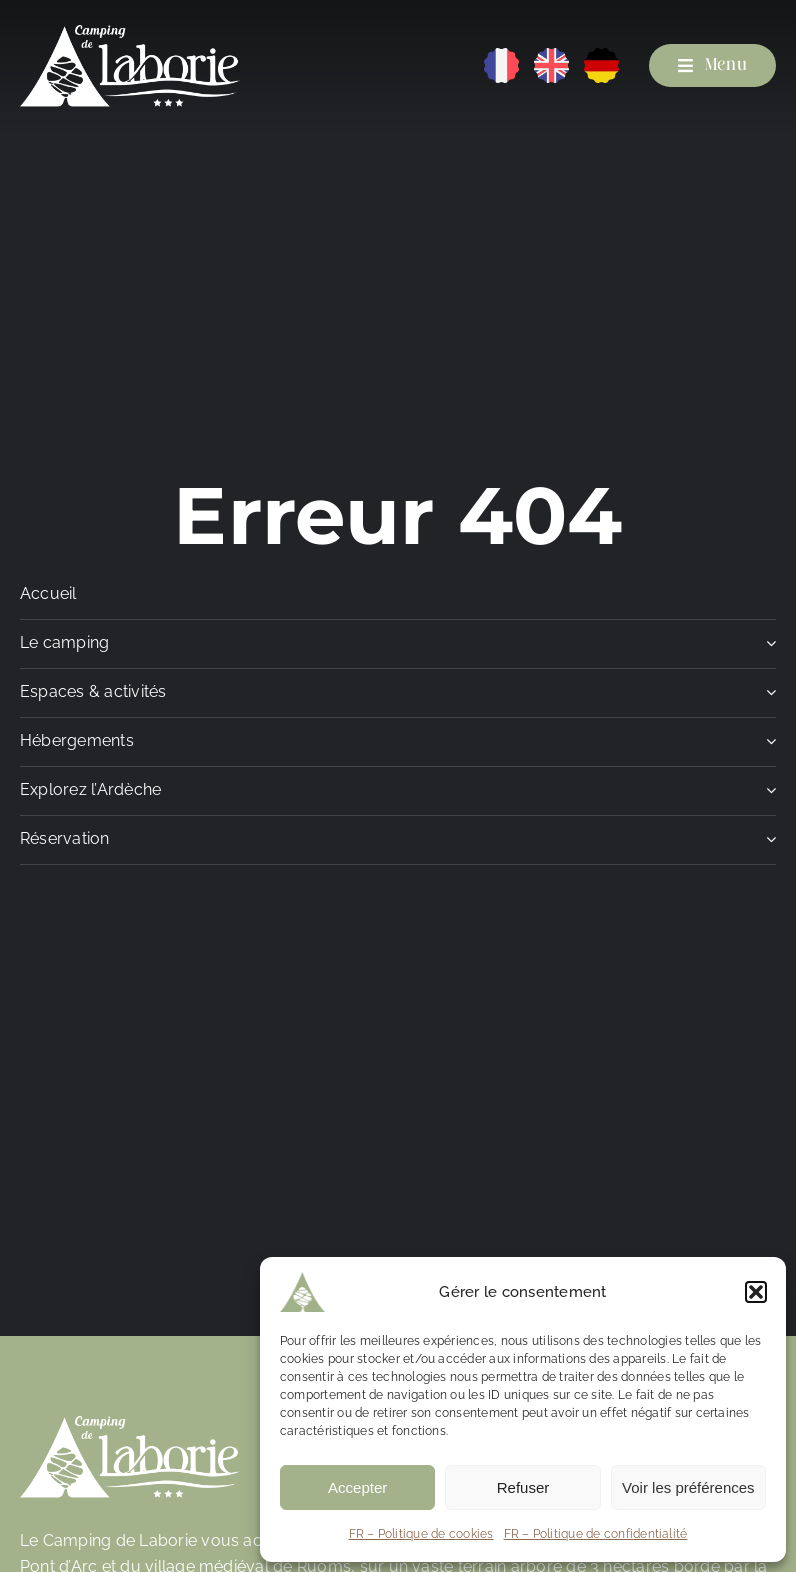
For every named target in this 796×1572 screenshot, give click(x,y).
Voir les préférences (688, 1487)
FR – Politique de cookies (421, 1534)
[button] (756, 1292)
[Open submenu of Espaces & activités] (767, 697)
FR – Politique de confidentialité (596, 1534)
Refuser (523, 1487)
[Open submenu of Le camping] (767, 648)
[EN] (551, 55)
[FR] (501, 55)
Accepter (357, 1487)
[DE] (601, 55)
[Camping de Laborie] (130, 32)
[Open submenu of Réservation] (767, 844)
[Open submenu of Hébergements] (767, 746)
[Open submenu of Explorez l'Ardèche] (767, 795)
